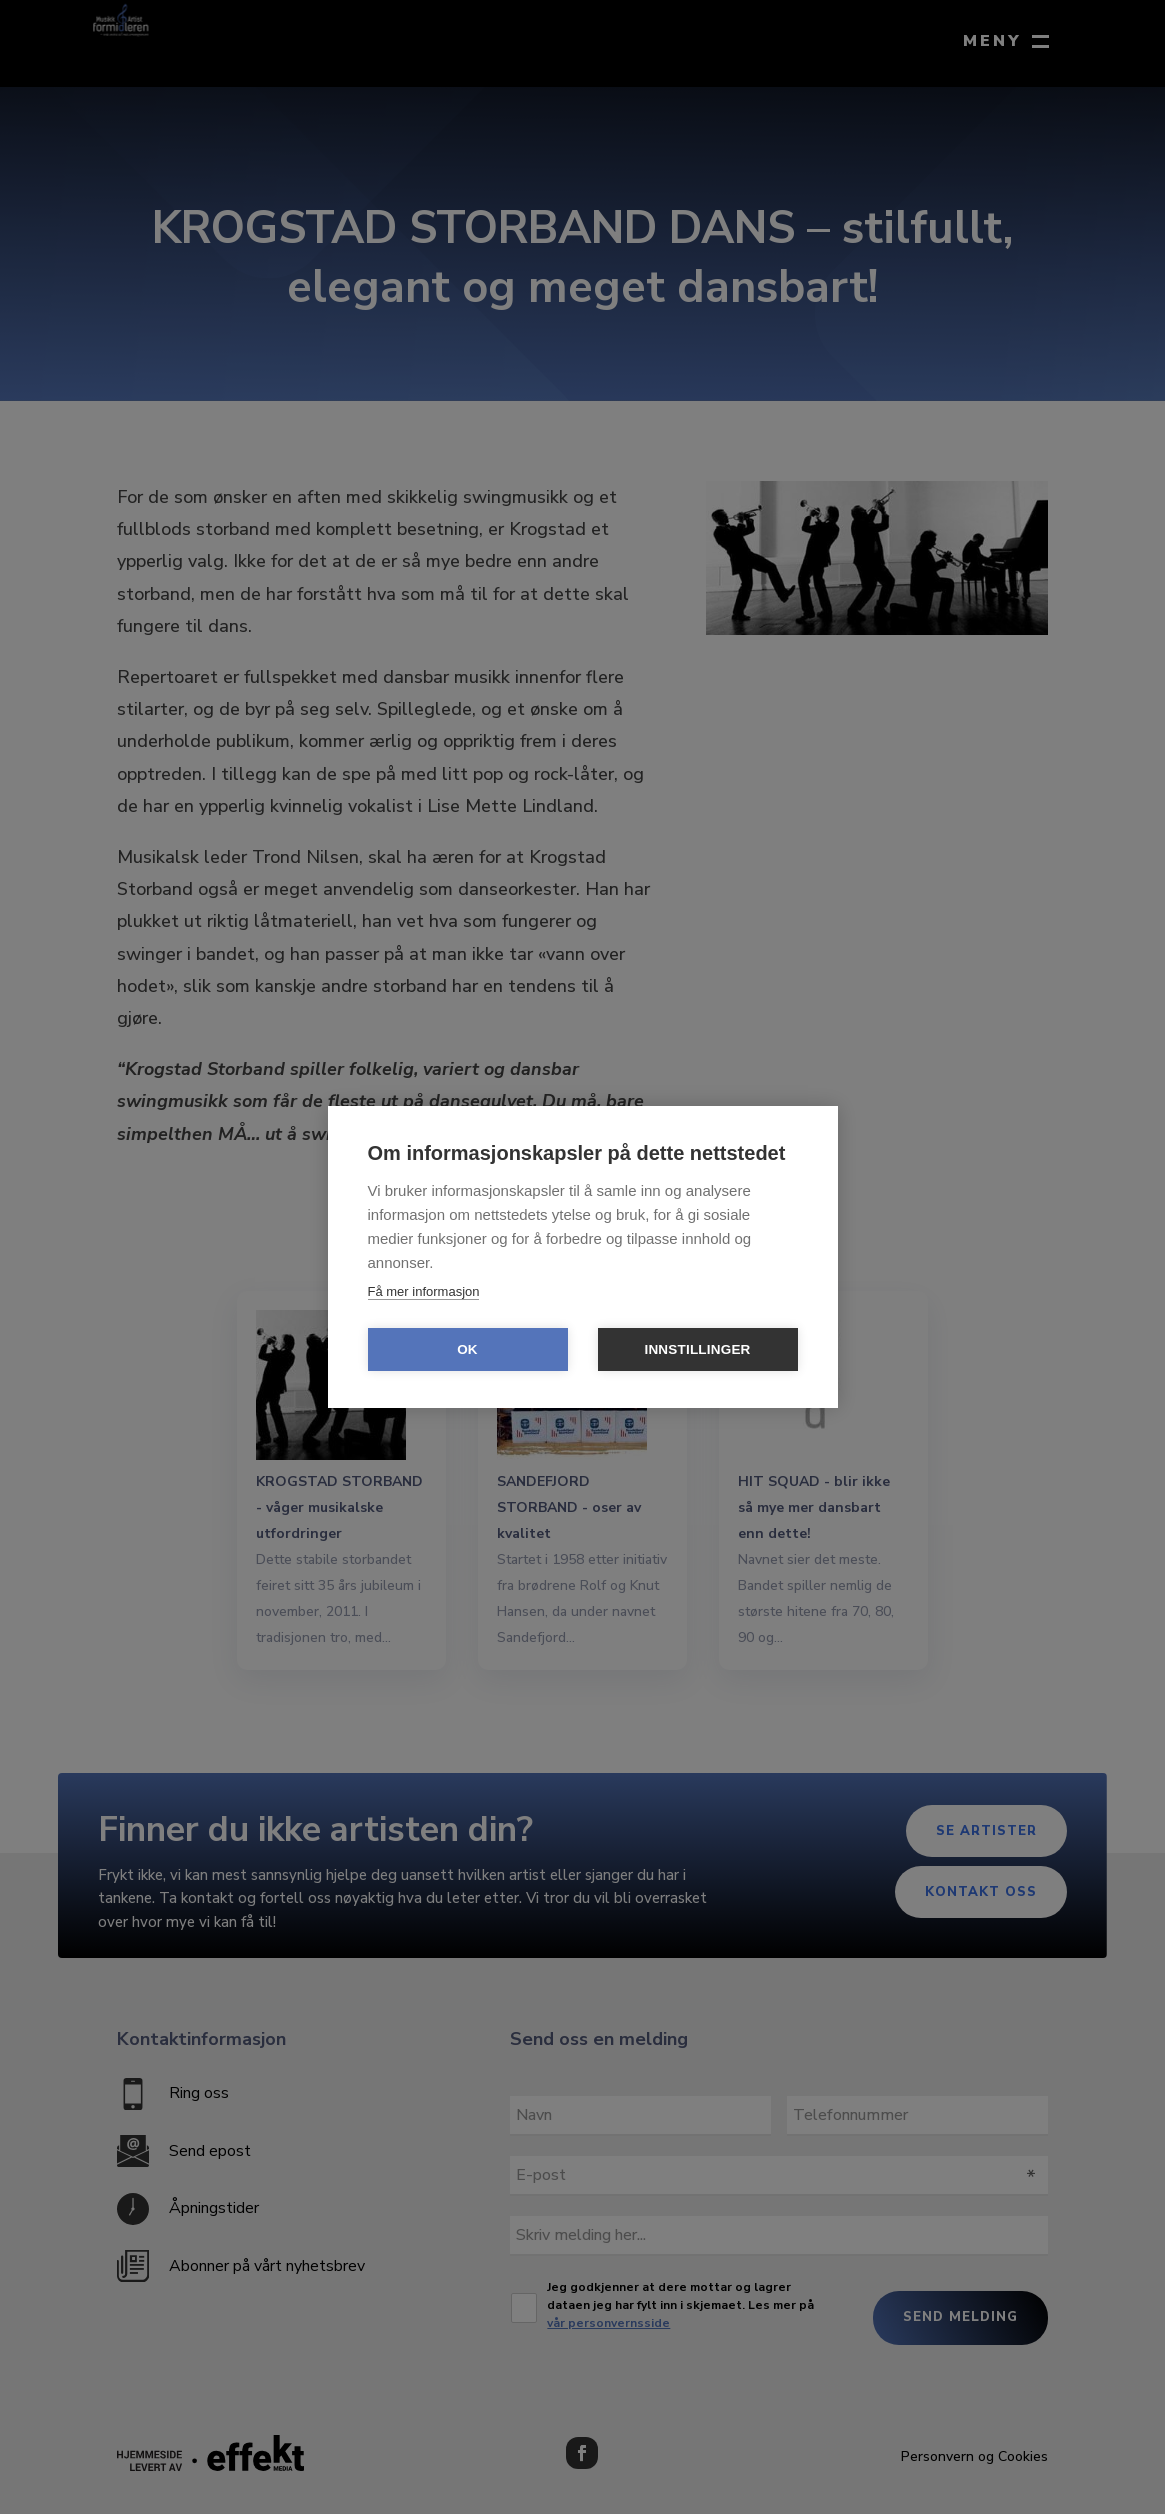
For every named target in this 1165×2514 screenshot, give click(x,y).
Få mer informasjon (424, 1291)
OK (467, 1349)
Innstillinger (697, 1349)
